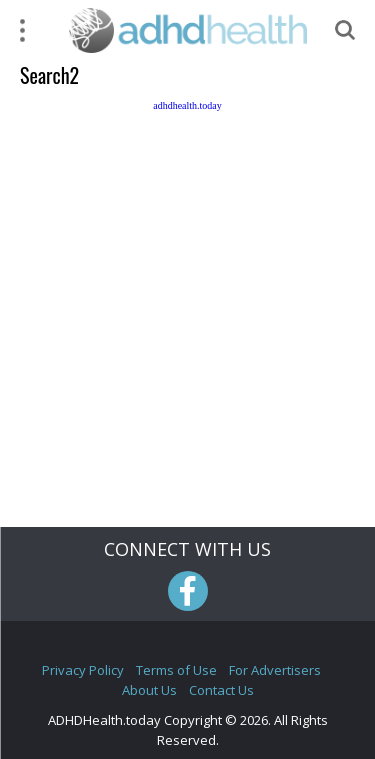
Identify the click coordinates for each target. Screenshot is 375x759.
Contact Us (221, 690)
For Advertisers (275, 670)
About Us (149, 690)
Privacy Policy (83, 670)
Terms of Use (176, 670)
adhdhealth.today (187, 105)
